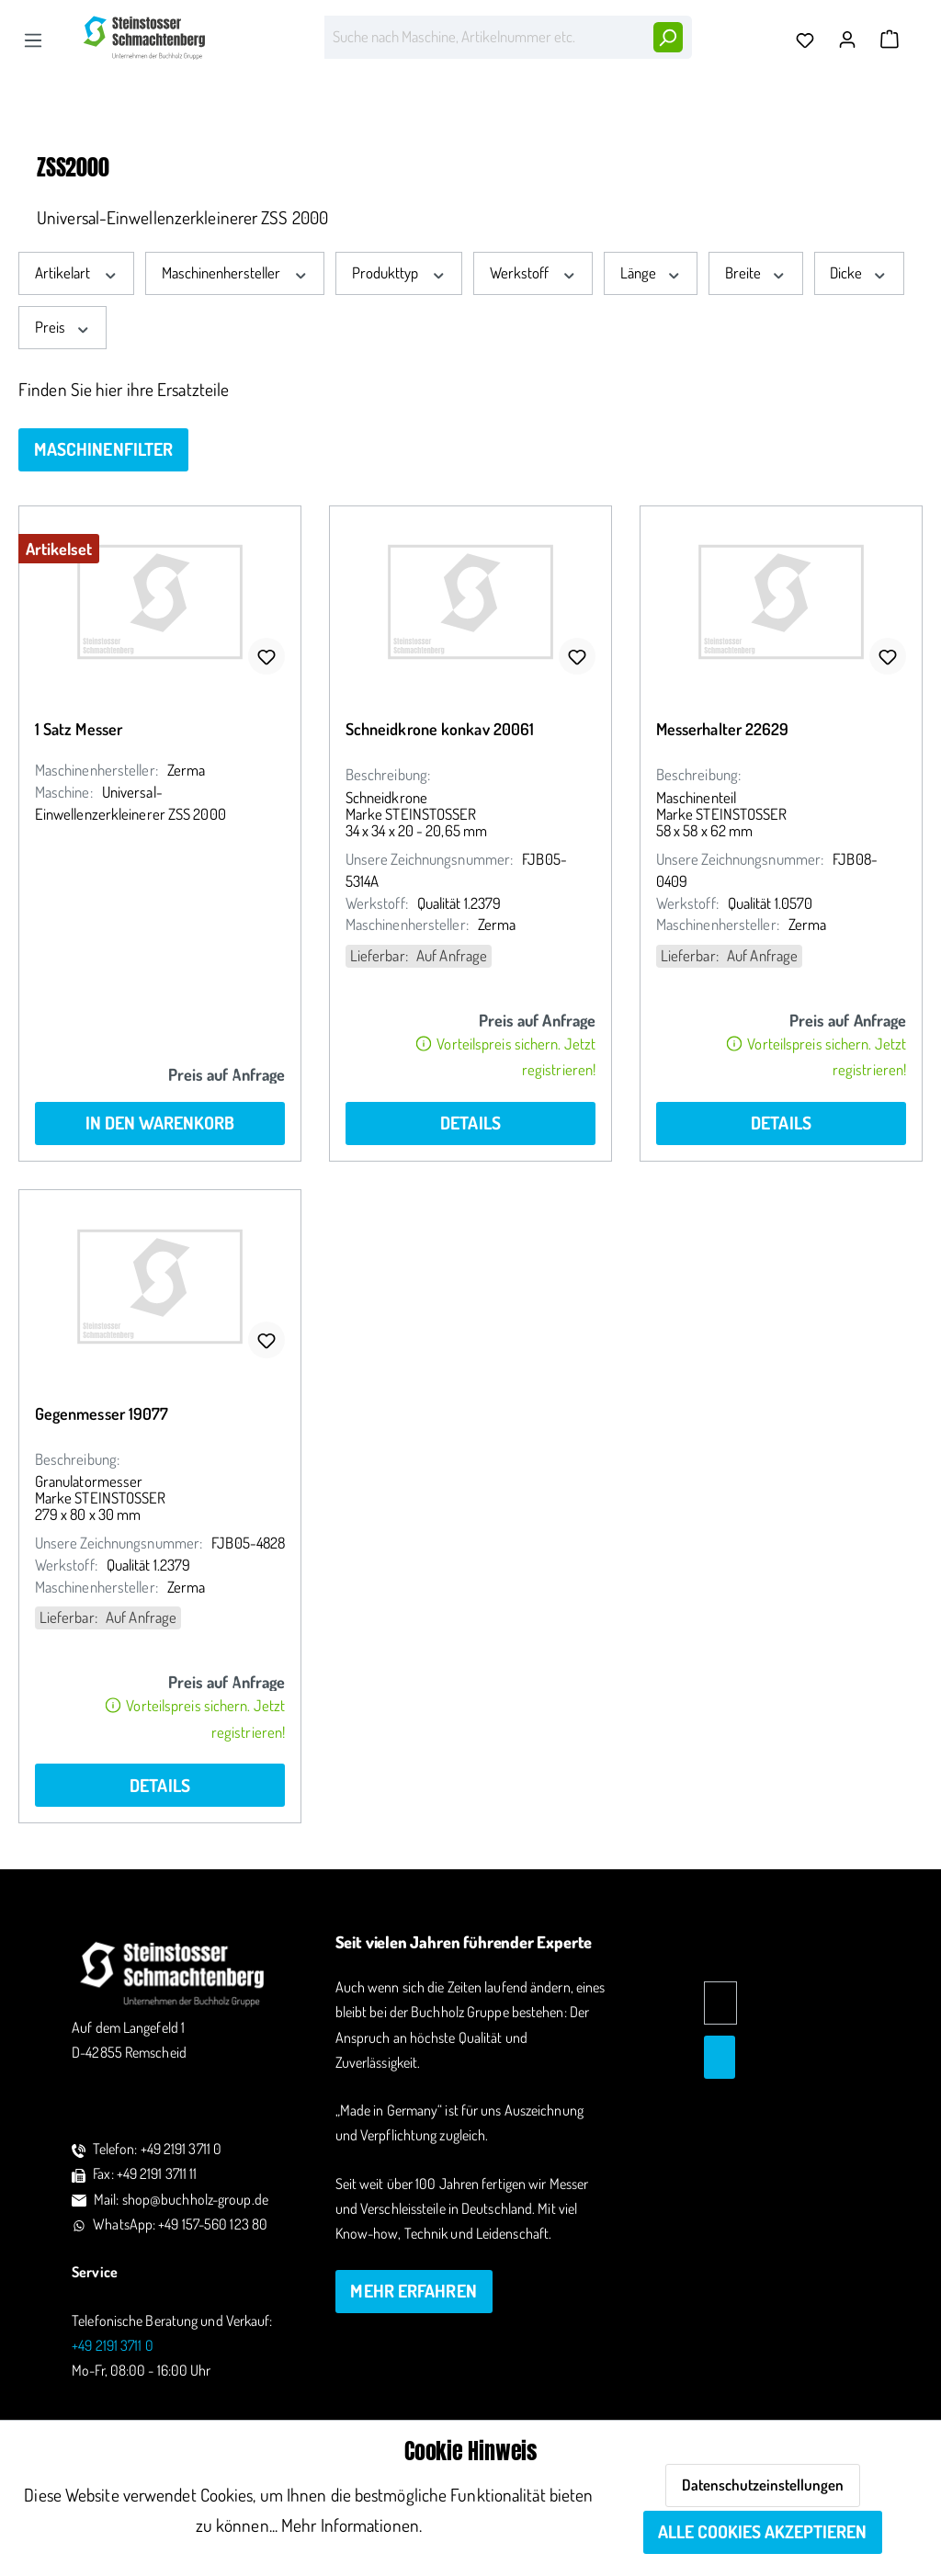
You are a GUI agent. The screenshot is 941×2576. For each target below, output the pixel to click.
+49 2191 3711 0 (112, 2345)
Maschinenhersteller (235, 272)
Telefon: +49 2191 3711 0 (157, 2148)
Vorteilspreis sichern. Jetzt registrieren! (505, 1056)
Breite (756, 272)
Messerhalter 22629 (722, 729)
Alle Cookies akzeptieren (762, 2531)
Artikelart (77, 272)
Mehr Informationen (350, 2525)
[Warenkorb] (889, 39)
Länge (651, 272)
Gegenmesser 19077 (102, 1413)
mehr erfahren (413, 2290)
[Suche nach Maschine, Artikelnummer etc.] (483, 37)
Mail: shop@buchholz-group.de (181, 2199)
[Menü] (33, 39)
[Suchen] (667, 37)
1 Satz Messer (78, 729)
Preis (63, 326)
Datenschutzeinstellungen (763, 2484)
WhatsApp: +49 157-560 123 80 (180, 2224)
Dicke (859, 272)
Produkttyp (399, 272)
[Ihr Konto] (852, 34)
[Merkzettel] (809, 39)
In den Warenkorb (159, 1122)
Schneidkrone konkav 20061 (440, 729)
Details (470, 1122)
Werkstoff (533, 272)
